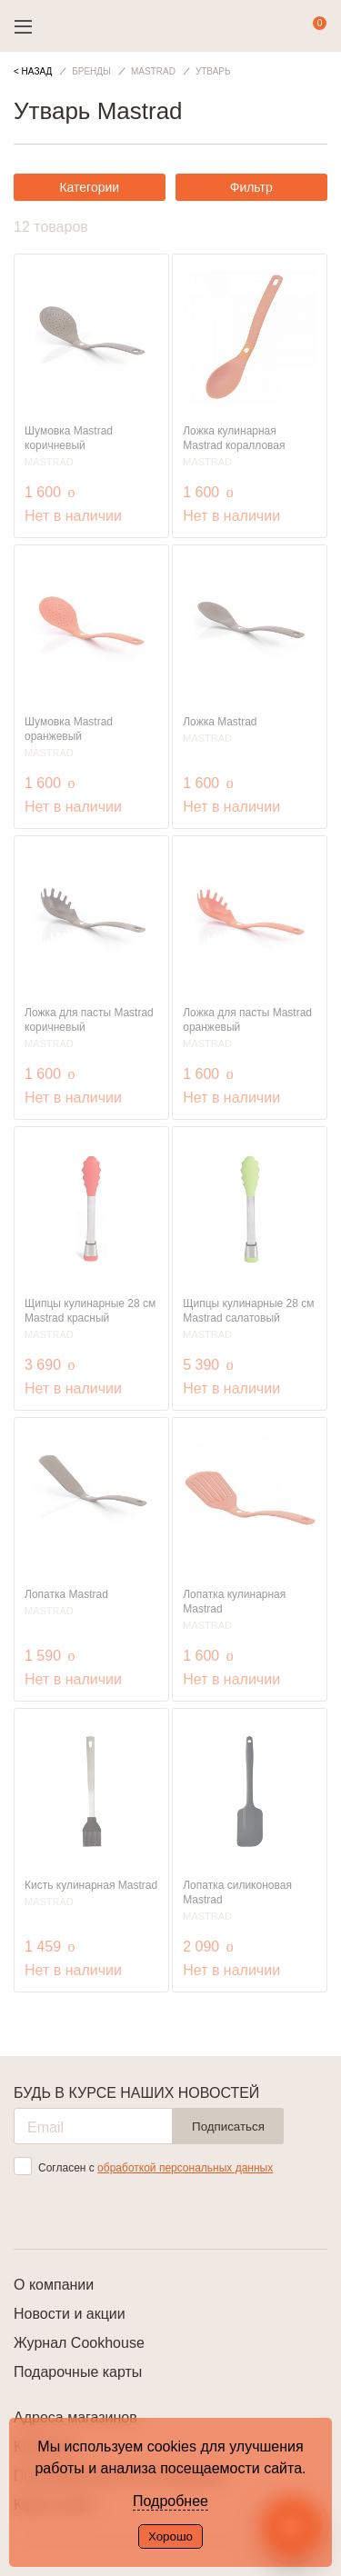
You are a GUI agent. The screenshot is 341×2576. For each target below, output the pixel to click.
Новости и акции (69, 2313)
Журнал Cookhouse (79, 2343)
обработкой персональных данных (185, 2168)
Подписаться (228, 2126)
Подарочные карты (78, 2372)
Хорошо (170, 2536)
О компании (54, 2284)
